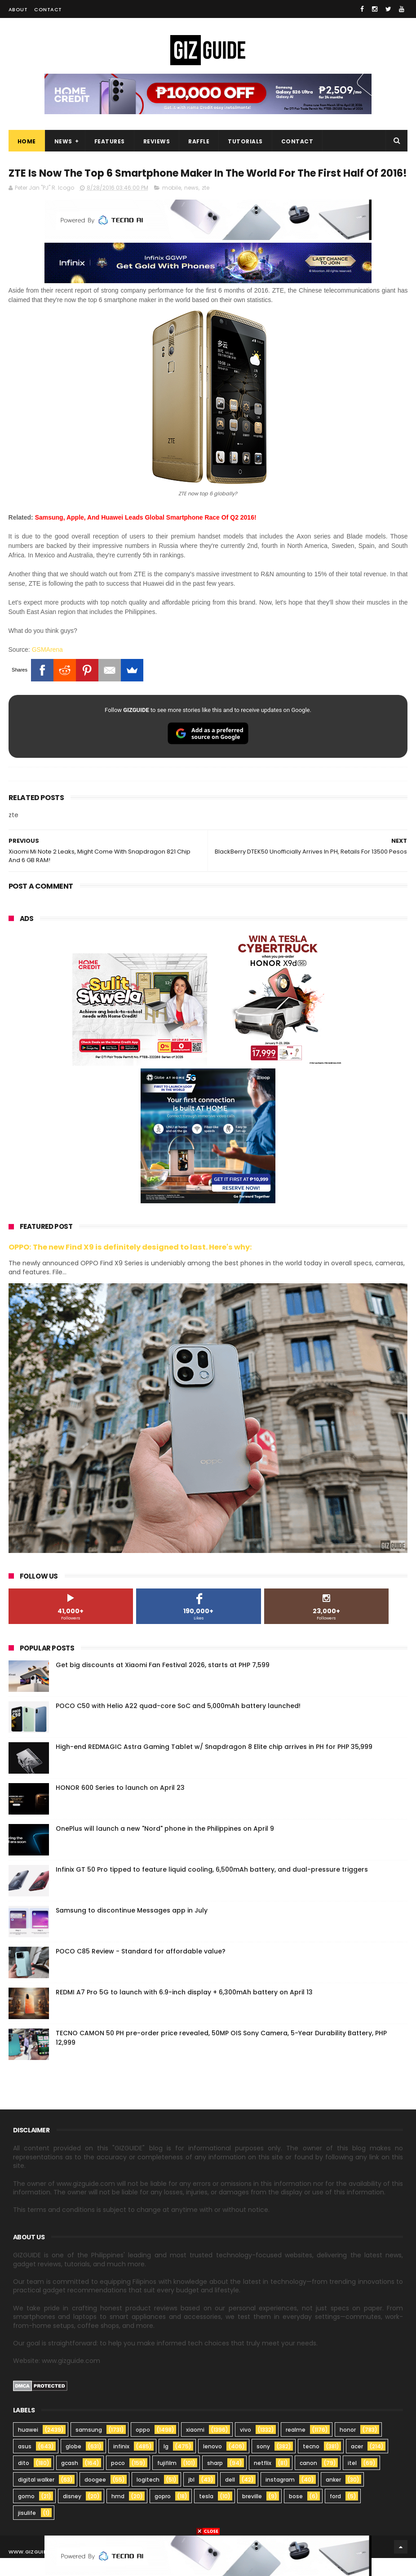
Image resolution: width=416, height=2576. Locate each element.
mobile (171, 205)
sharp (215, 2481)
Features (109, 142)
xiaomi (195, 2447)
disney (72, 2514)
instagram (280, 2497)
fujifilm (167, 2481)
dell (230, 2497)
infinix (121, 2464)
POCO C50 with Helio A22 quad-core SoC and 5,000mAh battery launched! (178, 1723)
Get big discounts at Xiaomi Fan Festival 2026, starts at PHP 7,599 (163, 1682)
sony (263, 2464)
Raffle (198, 142)
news (191, 205)
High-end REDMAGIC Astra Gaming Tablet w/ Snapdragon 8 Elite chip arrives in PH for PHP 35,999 (214, 1764)
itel (352, 2481)
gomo (26, 2514)
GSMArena (47, 667)
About (18, 9)
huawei (28, 2447)
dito (23, 2481)
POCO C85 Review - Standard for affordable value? (141, 1969)
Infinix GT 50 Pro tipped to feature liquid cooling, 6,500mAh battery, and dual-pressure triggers (212, 1887)
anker (333, 2497)
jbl (191, 2497)
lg (166, 2464)
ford (335, 2514)
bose (296, 2514)
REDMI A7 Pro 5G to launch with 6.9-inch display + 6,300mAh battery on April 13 (184, 2010)
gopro (163, 2514)
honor (348, 2447)
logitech (148, 2497)
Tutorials (245, 142)
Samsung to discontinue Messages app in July (132, 1928)
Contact (48, 9)
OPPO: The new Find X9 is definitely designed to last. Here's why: (130, 1265)
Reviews (156, 142)
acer (357, 2464)
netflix (262, 2481)
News (63, 142)
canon (308, 2481)
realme (295, 2447)
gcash (69, 2481)
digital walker (36, 2497)
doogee (95, 2497)
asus (24, 2464)
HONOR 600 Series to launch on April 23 (120, 1805)
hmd (117, 2514)
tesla (206, 2514)
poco (118, 2481)
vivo (245, 2447)
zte (205, 205)
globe (73, 2464)
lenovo (212, 2464)
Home (27, 142)
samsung (88, 2447)
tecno (311, 2464)
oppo (143, 2447)
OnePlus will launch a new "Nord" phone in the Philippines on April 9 (165, 1846)
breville (252, 2514)
